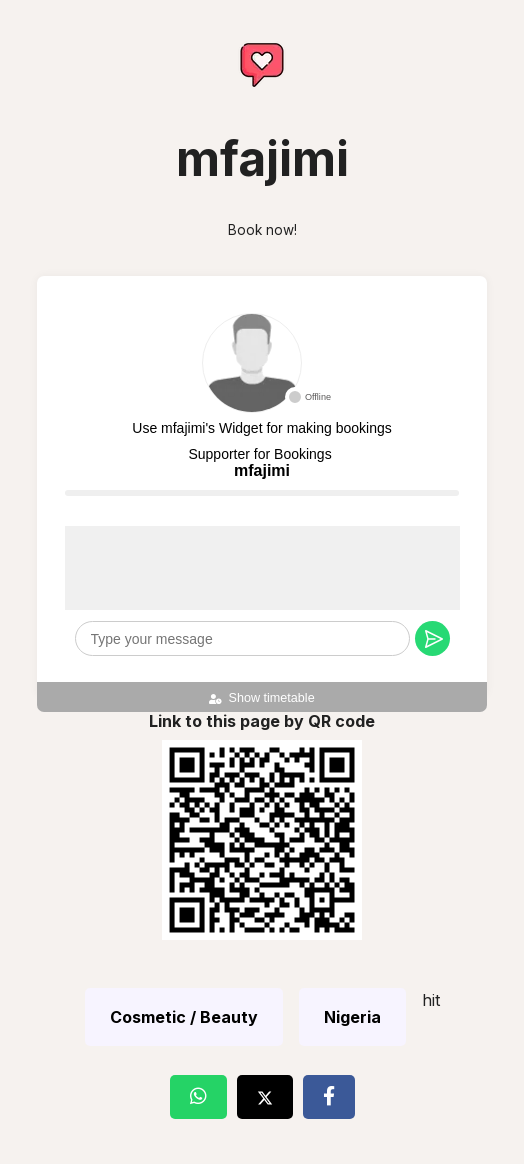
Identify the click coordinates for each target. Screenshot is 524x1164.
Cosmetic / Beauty (184, 1017)
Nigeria (352, 1017)
